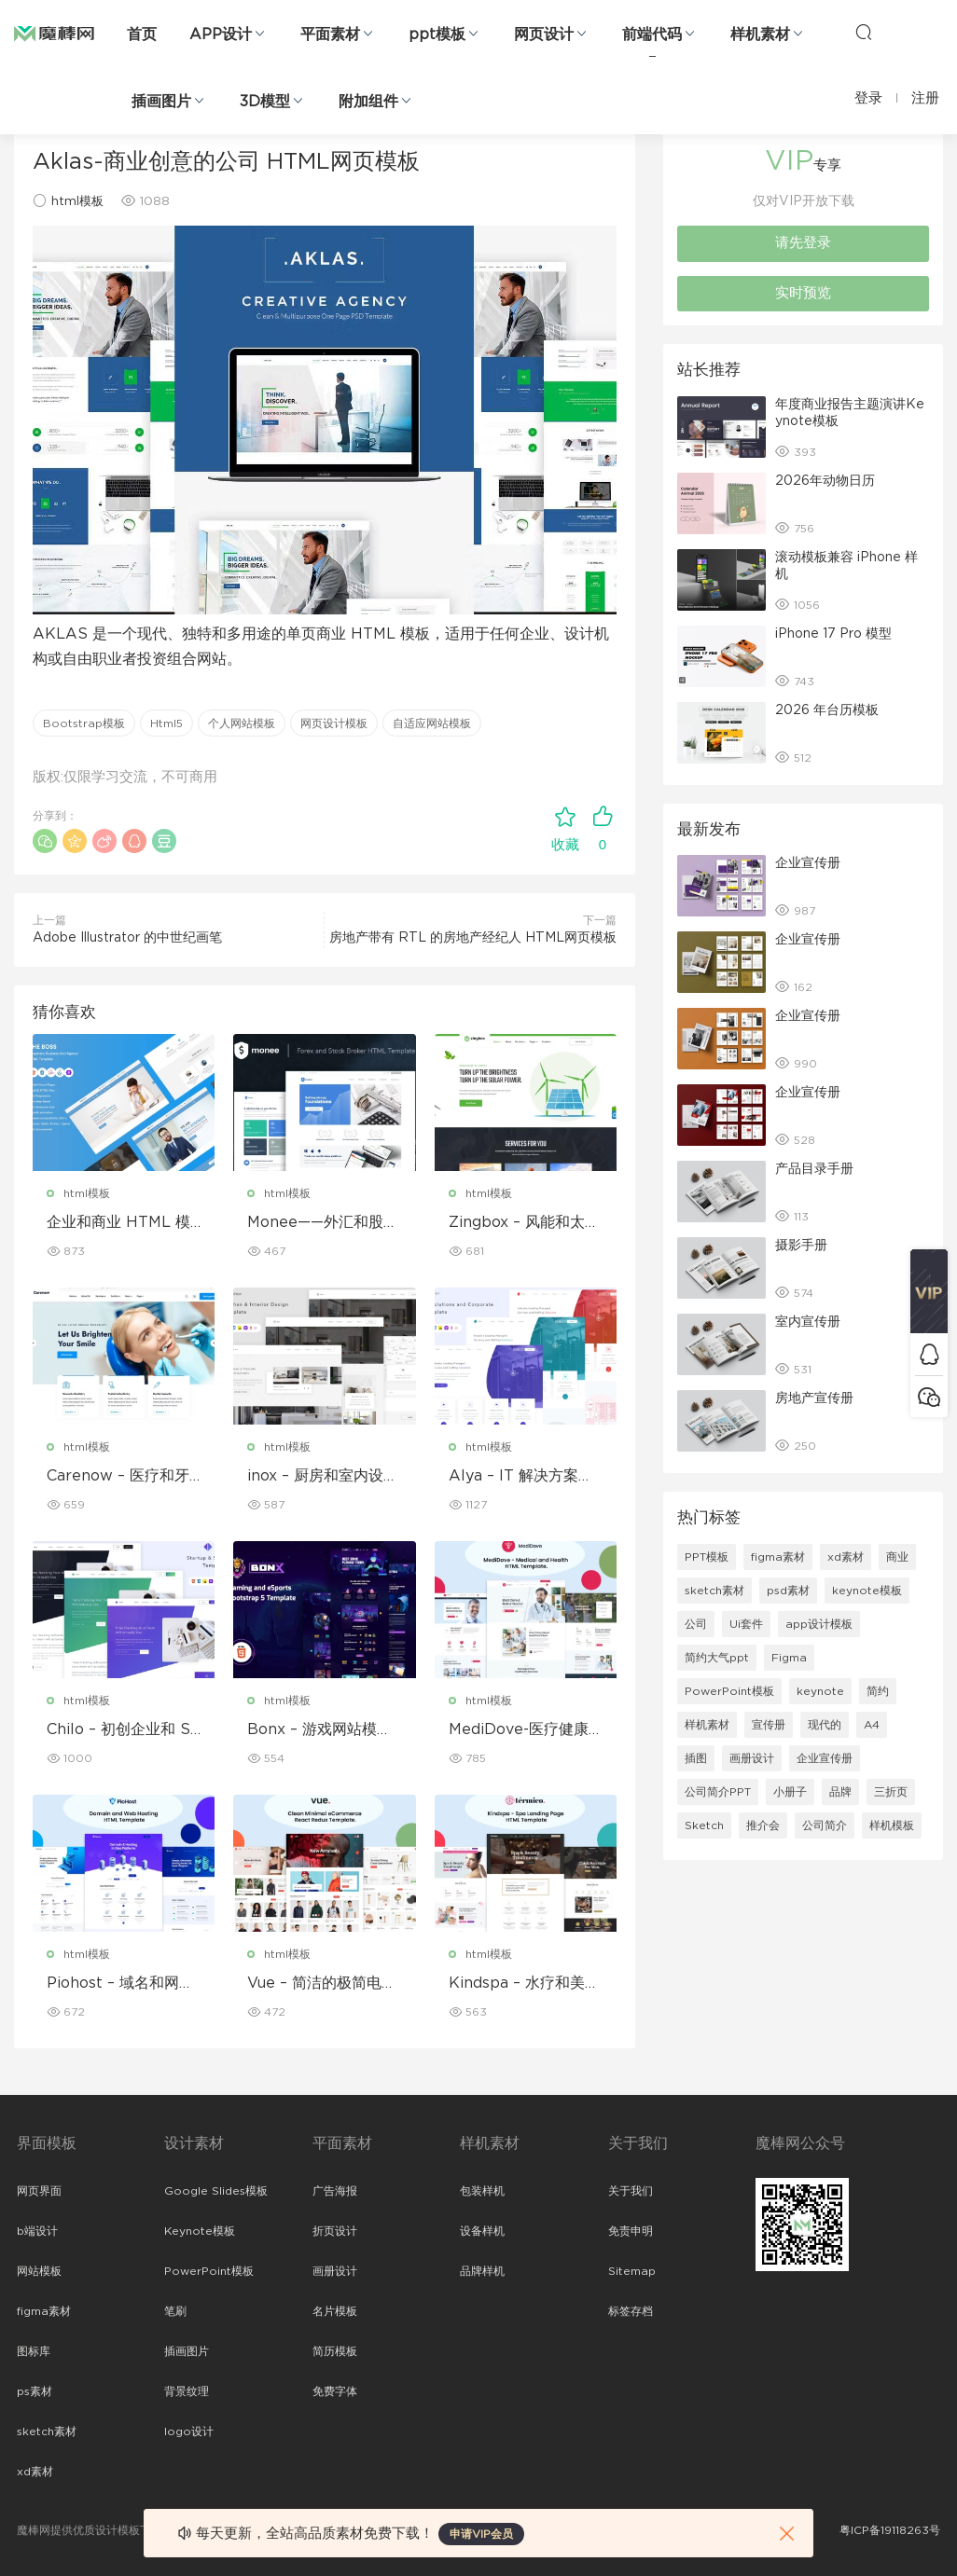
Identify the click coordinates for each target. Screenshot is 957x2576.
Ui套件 (746, 1624)
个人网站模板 (241, 723)
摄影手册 (801, 1245)
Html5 (166, 723)
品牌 (840, 1792)
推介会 (763, 1825)
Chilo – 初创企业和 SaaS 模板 (123, 1730)
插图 (696, 1758)
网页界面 (39, 2191)
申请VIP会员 (481, 2534)
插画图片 (161, 101)
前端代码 (652, 34)
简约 (878, 1691)
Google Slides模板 (216, 2191)
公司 (696, 1624)
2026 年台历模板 (827, 710)
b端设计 (37, 2231)
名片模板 (334, 2311)
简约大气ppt (717, 1657)
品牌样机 (482, 2271)
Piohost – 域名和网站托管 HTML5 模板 (120, 1984)
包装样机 (482, 2191)
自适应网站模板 (432, 723)
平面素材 (330, 34)
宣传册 (768, 1724)
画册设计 (751, 1758)
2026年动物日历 (825, 481)
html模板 (77, 202)
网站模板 (39, 2271)
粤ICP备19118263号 (889, 2530)
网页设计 (544, 34)
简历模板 (334, 2351)
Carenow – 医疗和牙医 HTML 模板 (118, 1476)
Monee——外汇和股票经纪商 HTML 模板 (322, 1223)
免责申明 (630, 2231)
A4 (872, 1724)
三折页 (891, 1792)
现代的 (824, 1724)
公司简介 (824, 1825)
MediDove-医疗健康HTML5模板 (525, 1730)
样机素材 (760, 34)
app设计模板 (819, 1624)
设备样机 (482, 2231)
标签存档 (630, 2311)
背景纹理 (186, 2391)
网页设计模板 (334, 723)
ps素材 (34, 2391)
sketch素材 (714, 1590)
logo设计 (189, 2431)
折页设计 (334, 2231)
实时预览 (803, 293)
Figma (789, 1657)
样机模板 (891, 1825)
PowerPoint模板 (729, 1691)
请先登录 (803, 243)
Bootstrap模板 (84, 723)
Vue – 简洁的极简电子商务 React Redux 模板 (321, 1984)
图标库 (33, 2351)
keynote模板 (867, 1590)
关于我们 (630, 2191)
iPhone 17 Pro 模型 (833, 634)
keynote (820, 1691)
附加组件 (368, 101)
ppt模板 (437, 34)
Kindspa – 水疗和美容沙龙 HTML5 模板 (524, 1984)
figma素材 (778, 1557)
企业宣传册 (807, 863)
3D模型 (265, 101)
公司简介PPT (718, 1792)
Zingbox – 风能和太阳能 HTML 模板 (524, 1223)
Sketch (704, 1825)
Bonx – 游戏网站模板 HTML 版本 (319, 1730)
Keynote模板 (199, 2231)
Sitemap (632, 2271)
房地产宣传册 (814, 1398)
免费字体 (334, 2391)
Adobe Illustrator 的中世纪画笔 (127, 937)
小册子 (790, 1792)
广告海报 (334, 2191)
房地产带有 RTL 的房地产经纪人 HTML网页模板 (473, 937)
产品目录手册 (814, 1169)
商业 (897, 1557)
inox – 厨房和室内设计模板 (322, 1476)
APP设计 (220, 34)
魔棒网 (54, 32)
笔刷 (175, 2311)
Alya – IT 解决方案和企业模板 (521, 1476)
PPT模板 (706, 1557)
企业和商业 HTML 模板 (118, 1223)
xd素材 (845, 1557)
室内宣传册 (807, 1322)
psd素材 (788, 1590)
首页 (142, 34)
